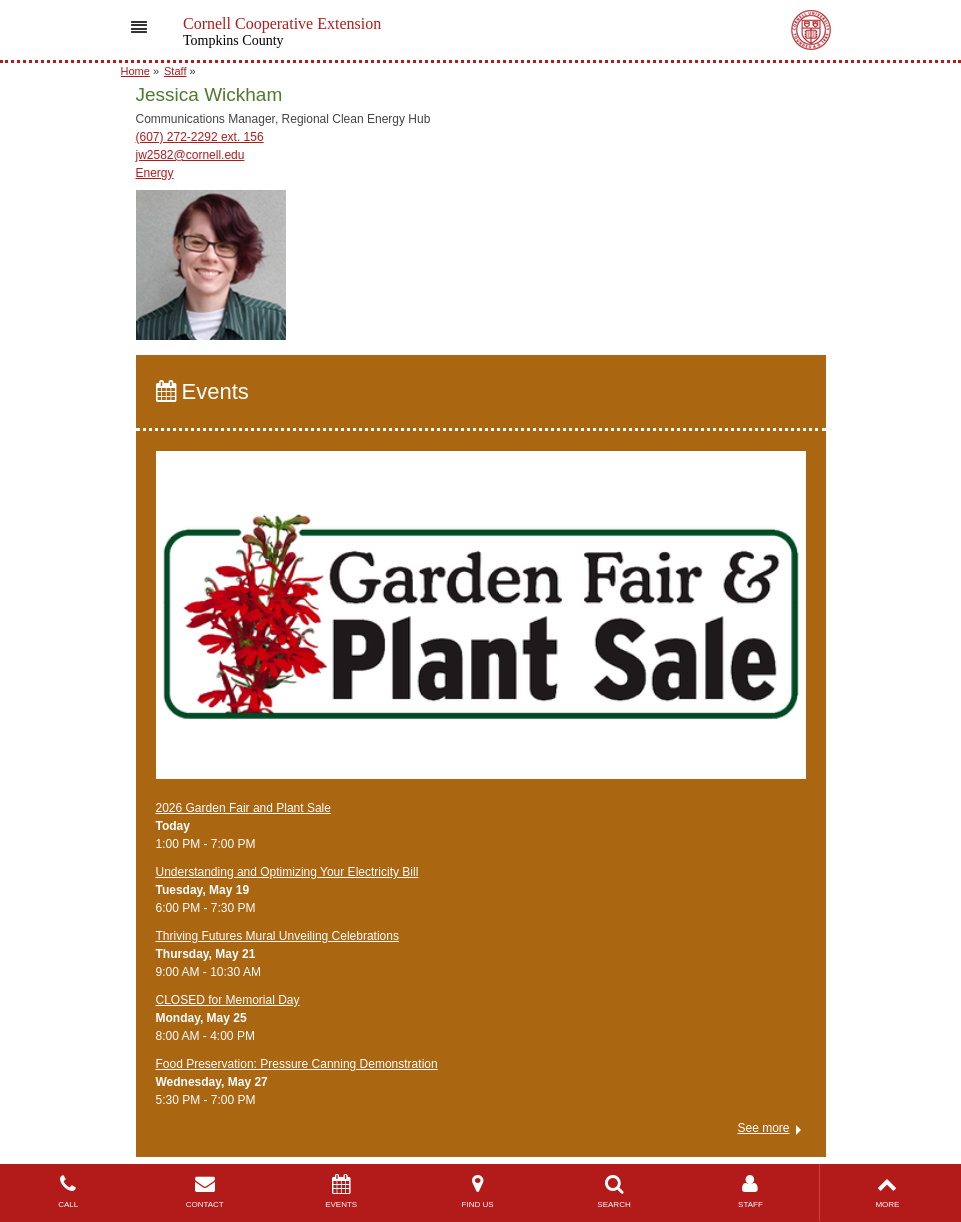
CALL (68, 1191)
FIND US (477, 1191)
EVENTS (341, 1191)
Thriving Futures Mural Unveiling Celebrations (277, 936)
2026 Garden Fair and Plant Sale (243, 808)
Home (135, 71)
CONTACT (204, 1191)
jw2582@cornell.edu (190, 155)
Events (202, 391)
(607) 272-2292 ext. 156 (200, 137)
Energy (155, 173)
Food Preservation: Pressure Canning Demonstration (297, 1064)
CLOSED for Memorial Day (228, 1000)
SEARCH (614, 1191)
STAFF (750, 1191)
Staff (175, 71)
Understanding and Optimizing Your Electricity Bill (287, 872)
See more (763, 1128)
